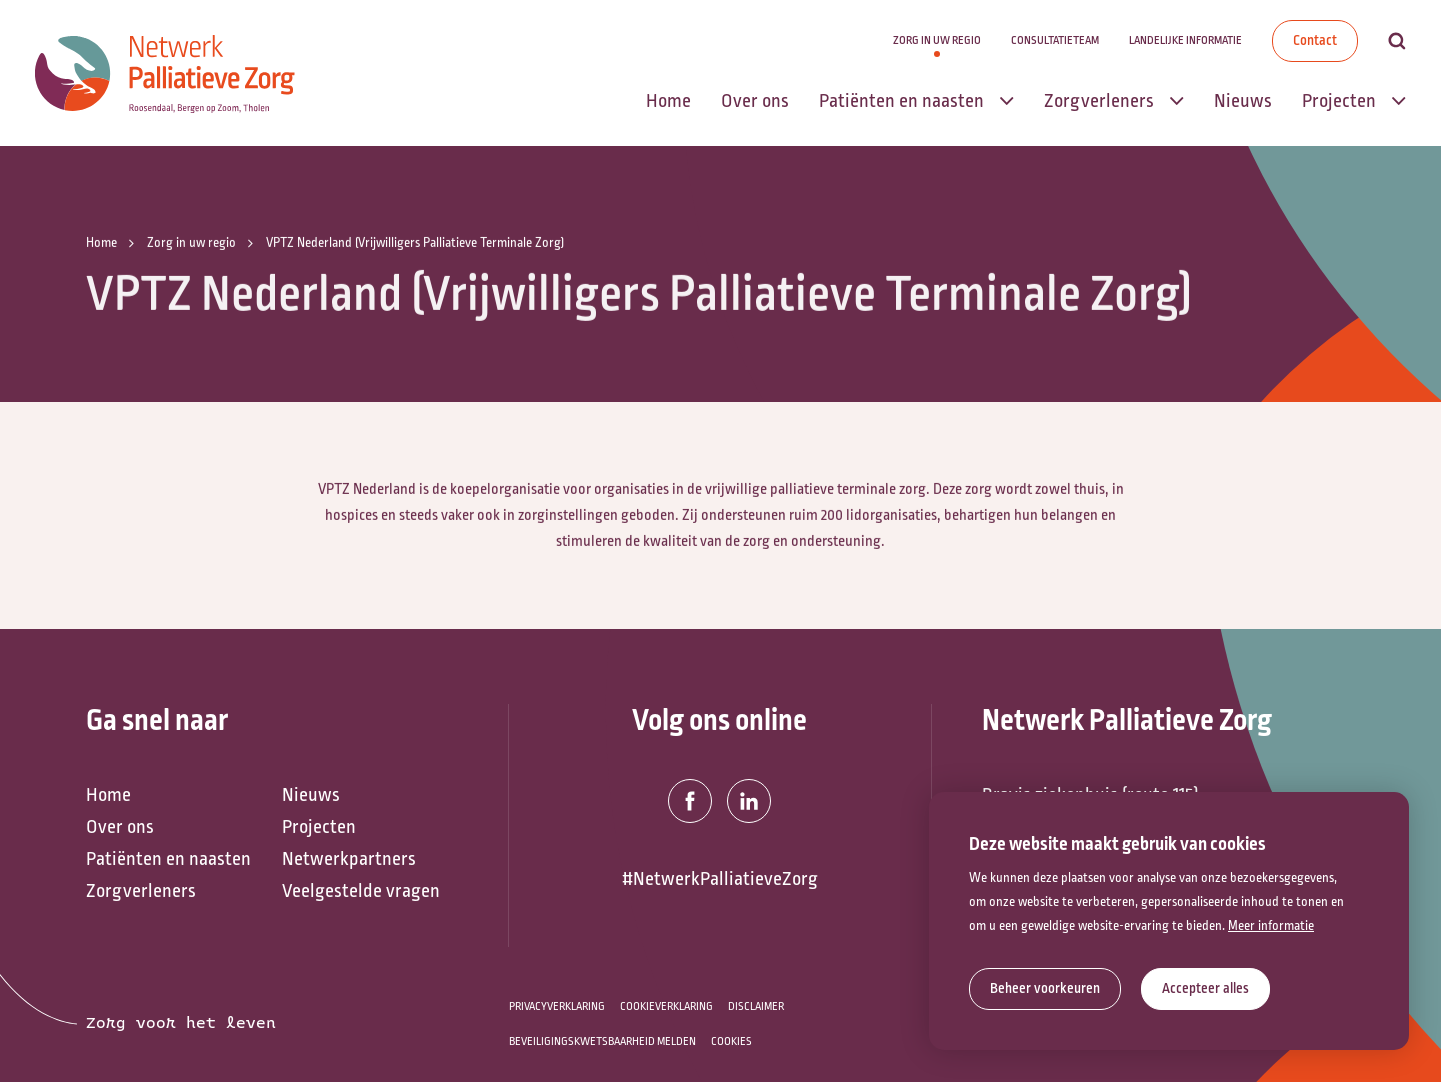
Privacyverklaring (557, 1006)
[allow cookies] (1205, 989)
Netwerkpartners (349, 859)
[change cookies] (1045, 989)
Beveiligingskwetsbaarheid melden (602, 1041)
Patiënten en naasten (168, 859)
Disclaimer (756, 1006)
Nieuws (311, 795)
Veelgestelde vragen (361, 891)
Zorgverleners (141, 891)
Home (108, 795)
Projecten (319, 827)
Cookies (731, 1041)
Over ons (120, 827)
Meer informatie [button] (1271, 926)
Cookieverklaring (666, 1006)
